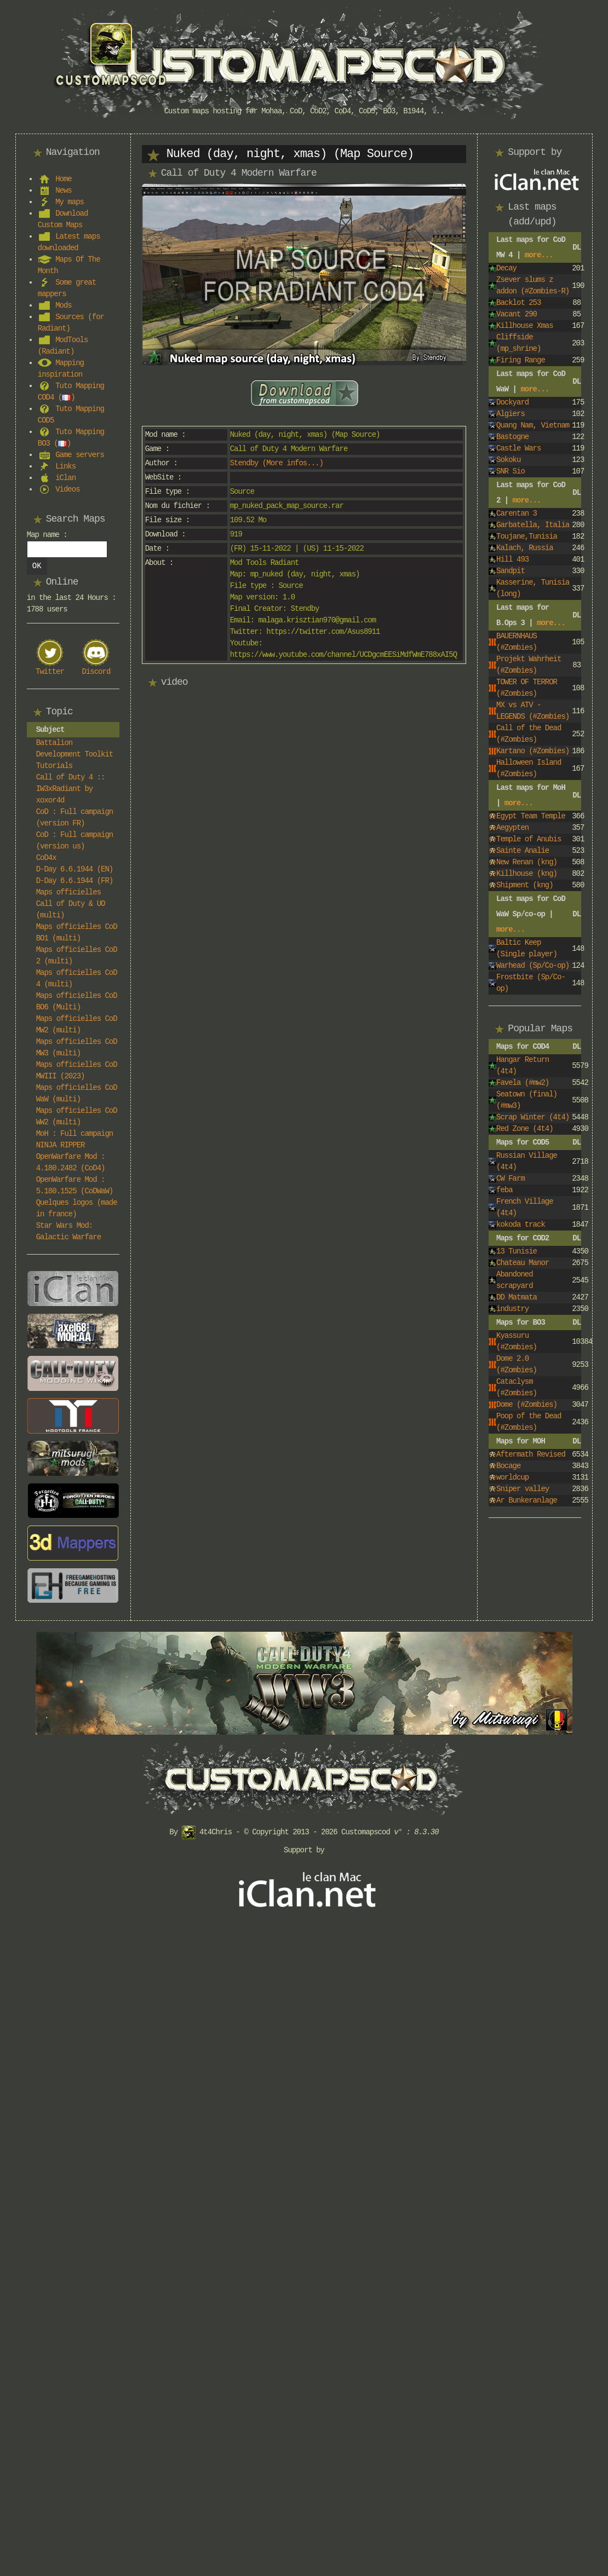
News (63, 190)
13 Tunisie (516, 1251)
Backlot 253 (518, 302)
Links (65, 466)
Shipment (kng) (524, 885)
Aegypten (512, 827)
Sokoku (508, 459)
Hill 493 (512, 559)
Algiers (510, 413)
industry (512, 1308)
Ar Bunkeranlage (526, 1500)
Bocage (508, 1466)
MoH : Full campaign (74, 1133)
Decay (506, 268)
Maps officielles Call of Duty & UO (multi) (70, 904)
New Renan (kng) (526, 862)
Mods (63, 305)
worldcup (512, 1477)
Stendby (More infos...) (276, 463)
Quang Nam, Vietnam (532, 425)
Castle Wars (518, 448)
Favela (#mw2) (522, 1082)
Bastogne (512, 436)
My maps (69, 202)
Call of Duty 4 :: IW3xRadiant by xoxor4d (70, 789)
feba (504, 1190)
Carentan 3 (516, 513)
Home (63, 179)
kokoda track (520, 1224)
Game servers (79, 454)
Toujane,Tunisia (526, 536)
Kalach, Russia (524, 548)
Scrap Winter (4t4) (532, 1117)
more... (539, 255)
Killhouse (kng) (526, 873)
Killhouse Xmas (524, 325)
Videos (67, 489)
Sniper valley (522, 1489)
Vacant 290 (516, 314)
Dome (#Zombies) (526, 1404)
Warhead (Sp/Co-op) (532, 965)
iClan (65, 477)
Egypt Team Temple (530, 816)
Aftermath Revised (530, 1454)
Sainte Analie (522, 850)
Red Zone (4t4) (524, 1128)
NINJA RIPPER (60, 1145)
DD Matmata (516, 1297)
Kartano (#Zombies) (532, 751)
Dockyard (512, 402)
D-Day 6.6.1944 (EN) (74, 869)
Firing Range (520, 360)
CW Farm (510, 1178)
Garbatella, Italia (532, 525)
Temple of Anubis (528, 839)
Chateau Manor (522, 1262)
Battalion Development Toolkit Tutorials (74, 754)
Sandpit (510, 571)
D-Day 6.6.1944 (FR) (74, 880)
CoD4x (46, 857)
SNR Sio (510, 471)
